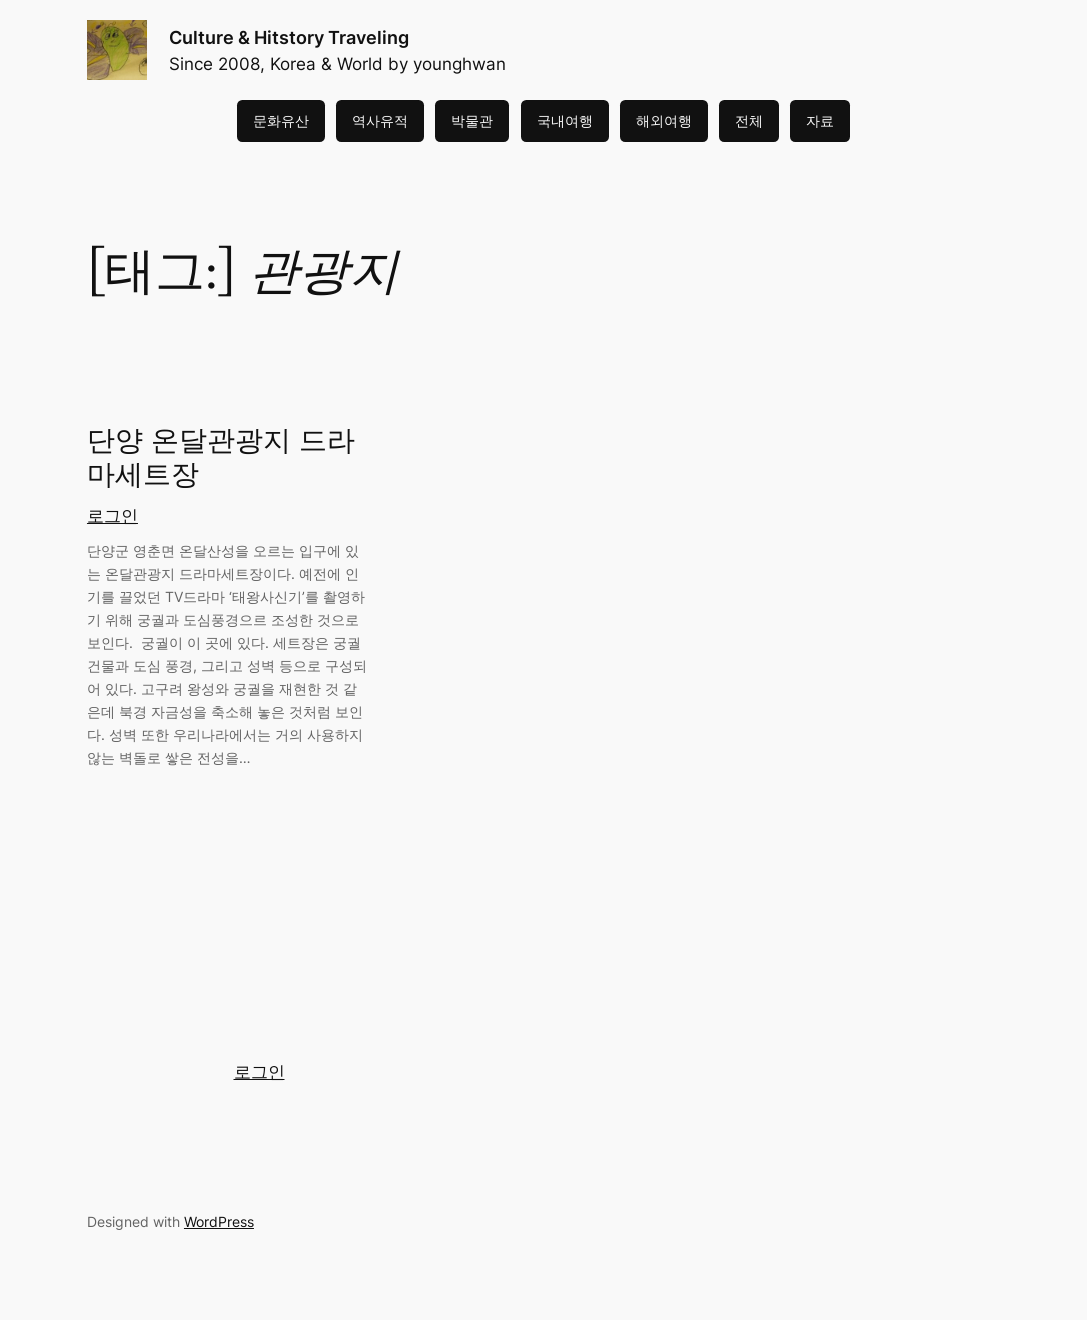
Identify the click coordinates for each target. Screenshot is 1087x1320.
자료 (820, 120)
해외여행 (664, 120)
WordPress (219, 1221)
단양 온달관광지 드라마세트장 (221, 459)
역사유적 (380, 120)
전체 (749, 120)
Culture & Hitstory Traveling (289, 37)
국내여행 (565, 120)
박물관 (472, 120)
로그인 (112, 516)
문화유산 (281, 120)
